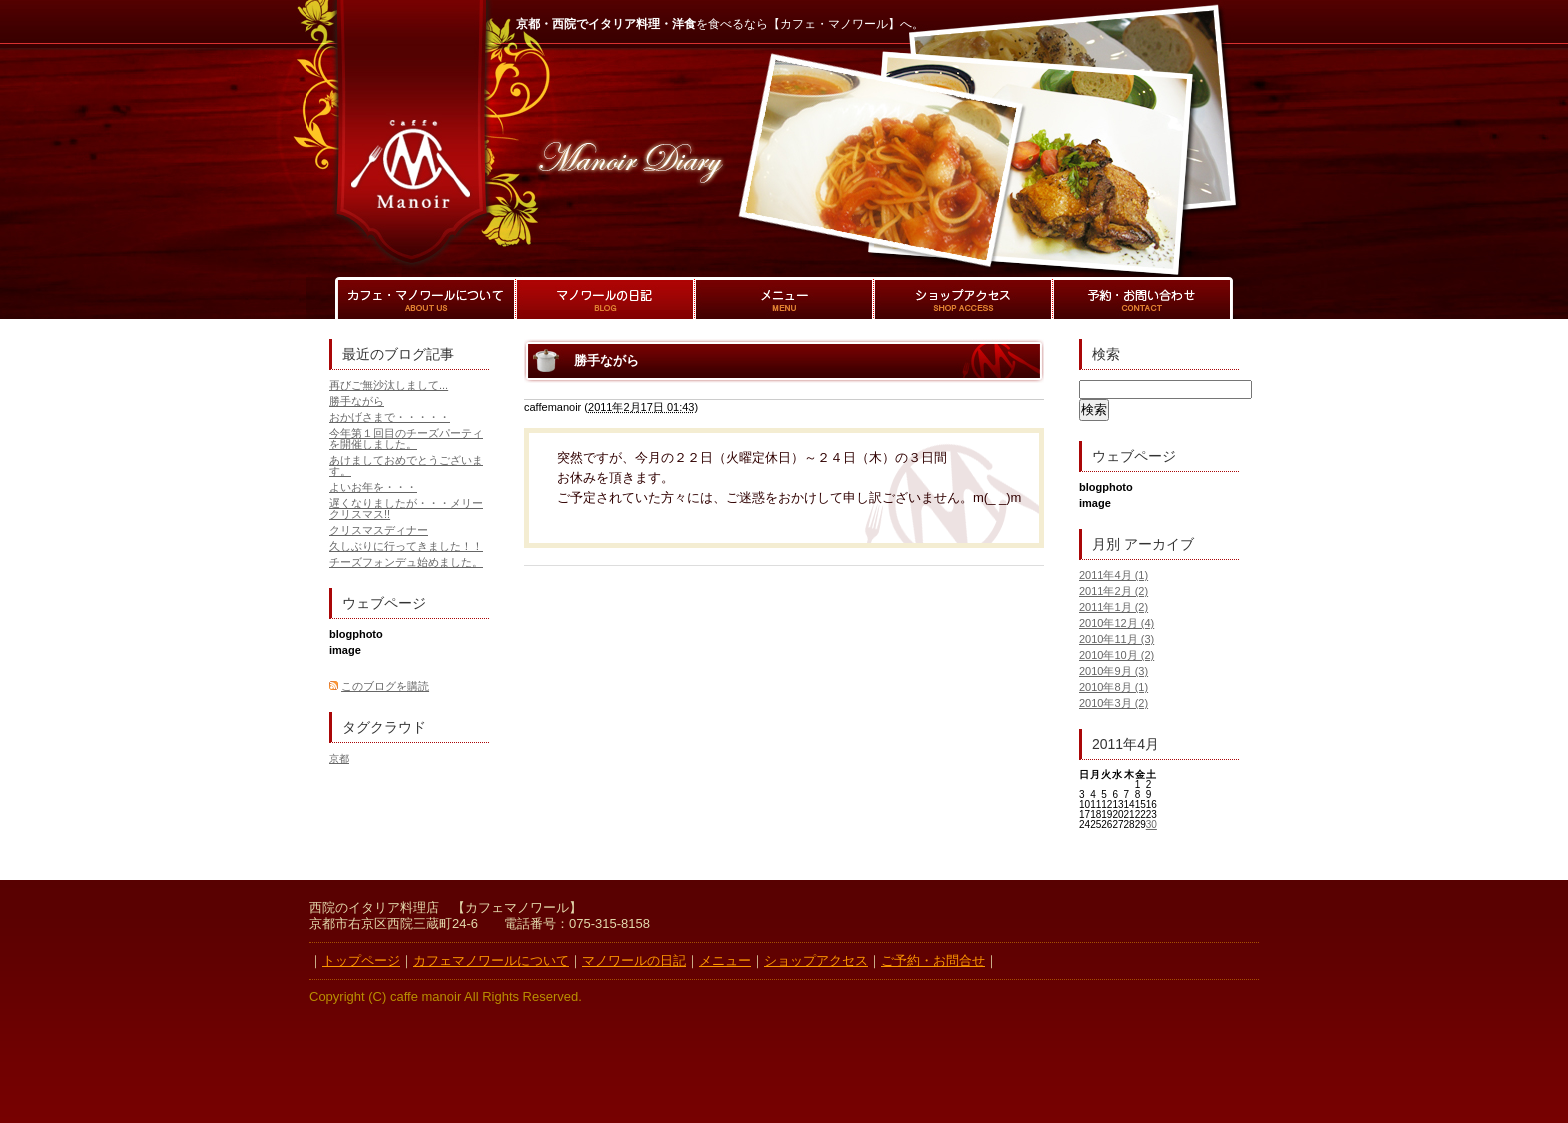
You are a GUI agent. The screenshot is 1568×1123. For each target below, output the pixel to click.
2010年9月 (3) (1113, 671)
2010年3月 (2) (1113, 703)
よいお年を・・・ (373, 487)
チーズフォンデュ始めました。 (406, 562)
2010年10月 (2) (1116, 655)
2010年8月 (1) (1113, 687)
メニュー (725, 960)
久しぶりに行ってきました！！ (406, 546)
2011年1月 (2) (1113, 607)
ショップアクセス (816, 960)
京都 (339, 758)
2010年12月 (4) (1116, 623)
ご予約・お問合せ (933, 960)
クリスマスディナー (378, 530)
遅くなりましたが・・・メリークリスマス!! (406, 508)
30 (1151, 824)
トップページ (361, 960)
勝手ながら (356, 401)
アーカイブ (1159, 544)
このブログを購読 (385, 686)
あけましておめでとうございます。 (406, 465)
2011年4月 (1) (1113, 575)
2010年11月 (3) (1116, 639)
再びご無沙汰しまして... (388, 385)
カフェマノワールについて (491, 960)
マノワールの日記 (634, 960)
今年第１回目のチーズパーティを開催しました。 (406, 438)
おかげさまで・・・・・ (389, 417)
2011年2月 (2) (1113, 591)
